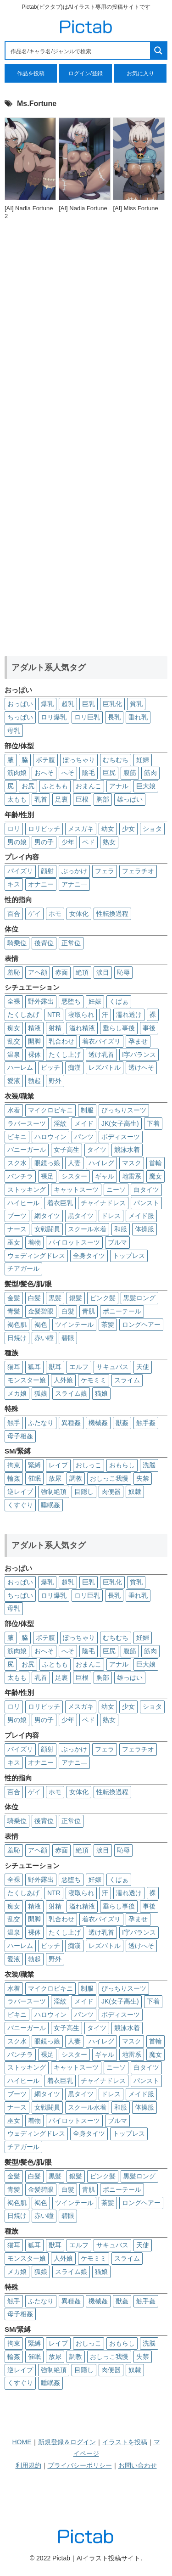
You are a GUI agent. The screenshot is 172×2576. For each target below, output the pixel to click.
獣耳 (55, 1366)
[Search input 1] (78, 50)
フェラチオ (138, 871)
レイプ (58, 1465)
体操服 (144, 1229)
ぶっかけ (74, 871)
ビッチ (50, 1067)
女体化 (79, 913)
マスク (131, 1163)
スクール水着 (87, 1229)
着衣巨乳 (60, 1203)
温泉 (13, 1054)
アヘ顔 (37, 972)
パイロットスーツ (74, 1242)
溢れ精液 (82, 1028)
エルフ (79, 1366)
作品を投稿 (30, 73)
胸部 (102, 799)
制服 (87, 1110)
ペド (88, 842)
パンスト (146, 1203)
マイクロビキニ (50, 1110)
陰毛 (88, 772)
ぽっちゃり (79, 759)
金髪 (13, 1298)
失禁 (142, 1478)
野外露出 (41, 1001)
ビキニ (17, 1136)
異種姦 (71, 1422)
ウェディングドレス (36, 1255)
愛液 (13, 1080)
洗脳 (149, 1465)
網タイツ (47, 1215)
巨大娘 (145, 786)
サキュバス (112, 1366)
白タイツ (146, 1189)
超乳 (67, 703)
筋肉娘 (17, 772)
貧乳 (136, 703)
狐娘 (40, 1393)
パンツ (84, 1136)
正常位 (71, 943)
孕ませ (138, 1041)
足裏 (61, 799)
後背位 (44, 943)
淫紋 (60, 1123)
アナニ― (74, 884)
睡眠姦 (50, 1505)
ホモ (55, 913)
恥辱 (123, 972)
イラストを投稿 (124, 2442)
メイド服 (141, 1215)
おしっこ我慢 (109, 1478)
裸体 (34, 1054)
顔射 (47, 871)
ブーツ (17, 1215)
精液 (34, 1028)
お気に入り (140, 73)
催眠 (34, 1478)
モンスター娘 (26, 1380)
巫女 (13, 1242)
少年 (67, 842)
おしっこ (88, 1465)
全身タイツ (89, 1255)
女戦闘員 (47, 1229)
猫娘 (101, 1393)
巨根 (82, 799)
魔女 (155, 1176)
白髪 (34, 1298)
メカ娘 (17, 1393)
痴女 (13, 1028)
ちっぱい (20, 717)
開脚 (34, 1041)
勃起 (34, 1080)
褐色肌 (17, 1324)
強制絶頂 (54, 1491)
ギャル (104, 1176)
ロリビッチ (44, 828)
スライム (127, 1380)
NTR (54, 1014)
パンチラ (20, 1176)
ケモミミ (93, 1380)
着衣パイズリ (101, 1041)
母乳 (13, 730)
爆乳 (47, 703)
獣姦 (122, 1422)
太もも (17, 799)
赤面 (61, 972)
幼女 (107, 828)
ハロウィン (50, 1136)
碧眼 (67, 1337)
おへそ (44, 772)
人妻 (74, 1163)
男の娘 (17, 842)
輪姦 (13, 1478)
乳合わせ (61, 1041)
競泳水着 (127, 1149)
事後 (149, 1028)
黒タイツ (81, 1215)
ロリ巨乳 (87, 717)
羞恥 (13, 972)
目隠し (84, 1491)
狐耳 (34, 1366)
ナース (17, 1229)
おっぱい (20, 703)
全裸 (13, 1001)
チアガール (23, 1268)
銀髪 (75, 1298)
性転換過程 (112, 913)
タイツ (96, 1149)
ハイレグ (101, 1163)
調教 (75, 1478)
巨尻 (109, 772)
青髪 (13, 1311)
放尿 (55, 1478)
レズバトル (105, 1067)
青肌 (88, 1311)
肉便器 (111, 1491)
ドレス (111, 1215)
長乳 (114, 717)
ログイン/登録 (85, 73)
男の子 (44, 842)
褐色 (40, 1324)
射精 (55, 1028)
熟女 (109, 842)
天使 (142, 1366)
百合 (13, 913)
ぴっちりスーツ (123, 1110)
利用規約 (28, 2465)
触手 (13, 1422)
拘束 (13, 1465)
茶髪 (107, 1324)
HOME (22, 2442)
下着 (153, 1123)
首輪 (155, 1163)
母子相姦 (20, 1436)
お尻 (28, 786)
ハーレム (20, 1067)
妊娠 (95, 1001)
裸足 (47, 1176)
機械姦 (98, 1422)
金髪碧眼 (41, 1311)
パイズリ (20, 871)
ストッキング (26, 1189)
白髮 (67, 1311)
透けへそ (141, 1067)
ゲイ (34, 913)
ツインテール (74, 1324)
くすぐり (20, 1505)
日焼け (17, 1337)
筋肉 (150, 772)
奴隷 (134, 1491)
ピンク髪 (103, 1298)
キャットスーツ (76, 1189)
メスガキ (81, 828)
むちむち (115, 759)
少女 (128, 828)
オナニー (41, 884)
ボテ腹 (45, 759)
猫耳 (13, 1366)
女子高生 (66, 1149)
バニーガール (26, 1149)
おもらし (122, 1465)
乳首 (40, 799)
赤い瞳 (44, 1337)
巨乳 (88, 703)
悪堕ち (71, 1001)
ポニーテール (122, 1311)
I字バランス (139, 1054)
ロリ (13, 828)
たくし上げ (65, 1054)
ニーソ (116, 1189)
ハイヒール (23, 1203)
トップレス (129, 1255)
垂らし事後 (119, 1028)
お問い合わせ (137, 2465)
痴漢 (74, 1067)
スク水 (17, 1163)
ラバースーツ (26, 1123)
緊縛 (34, 1465)
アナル (118, 786)
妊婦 (142, 759)
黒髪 (55, 1298)
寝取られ (81, 1014)
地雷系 (131, 1176)
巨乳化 (112, 703)
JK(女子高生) (120, 1123)
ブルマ (117, 1242)
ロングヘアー (141, 1324)
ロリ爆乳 (54, 717)
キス (13, 884)
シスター (74, 1176)
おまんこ (88, 786)
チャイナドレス (103, 1203)
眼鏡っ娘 (47, 1163)
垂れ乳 (138, 717)
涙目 (102, 972)
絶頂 (82, 972)
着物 (34, 1242)
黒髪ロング (139, 1298)
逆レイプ (20, 1491)
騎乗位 (17, 943)
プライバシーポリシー (80, 2465)
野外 (55, 1080)
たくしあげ (23, 1014)
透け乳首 (101, 1054)
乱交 (13, 1041)
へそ (67, 772)
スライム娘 (71, 1393)
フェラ (104, 871)
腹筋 (129, 772)
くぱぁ (118, 1001)
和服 (120, 1229)
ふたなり (41, 1422)
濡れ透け (129, 1014)
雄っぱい (130, 799)
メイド (84, 1123)
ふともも (55, 786)
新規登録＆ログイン (67, 2442)
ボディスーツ (120, 1136)
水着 (13, 1110)
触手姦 (145, 1422)
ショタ (152, 828)
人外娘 (63, 1380)
